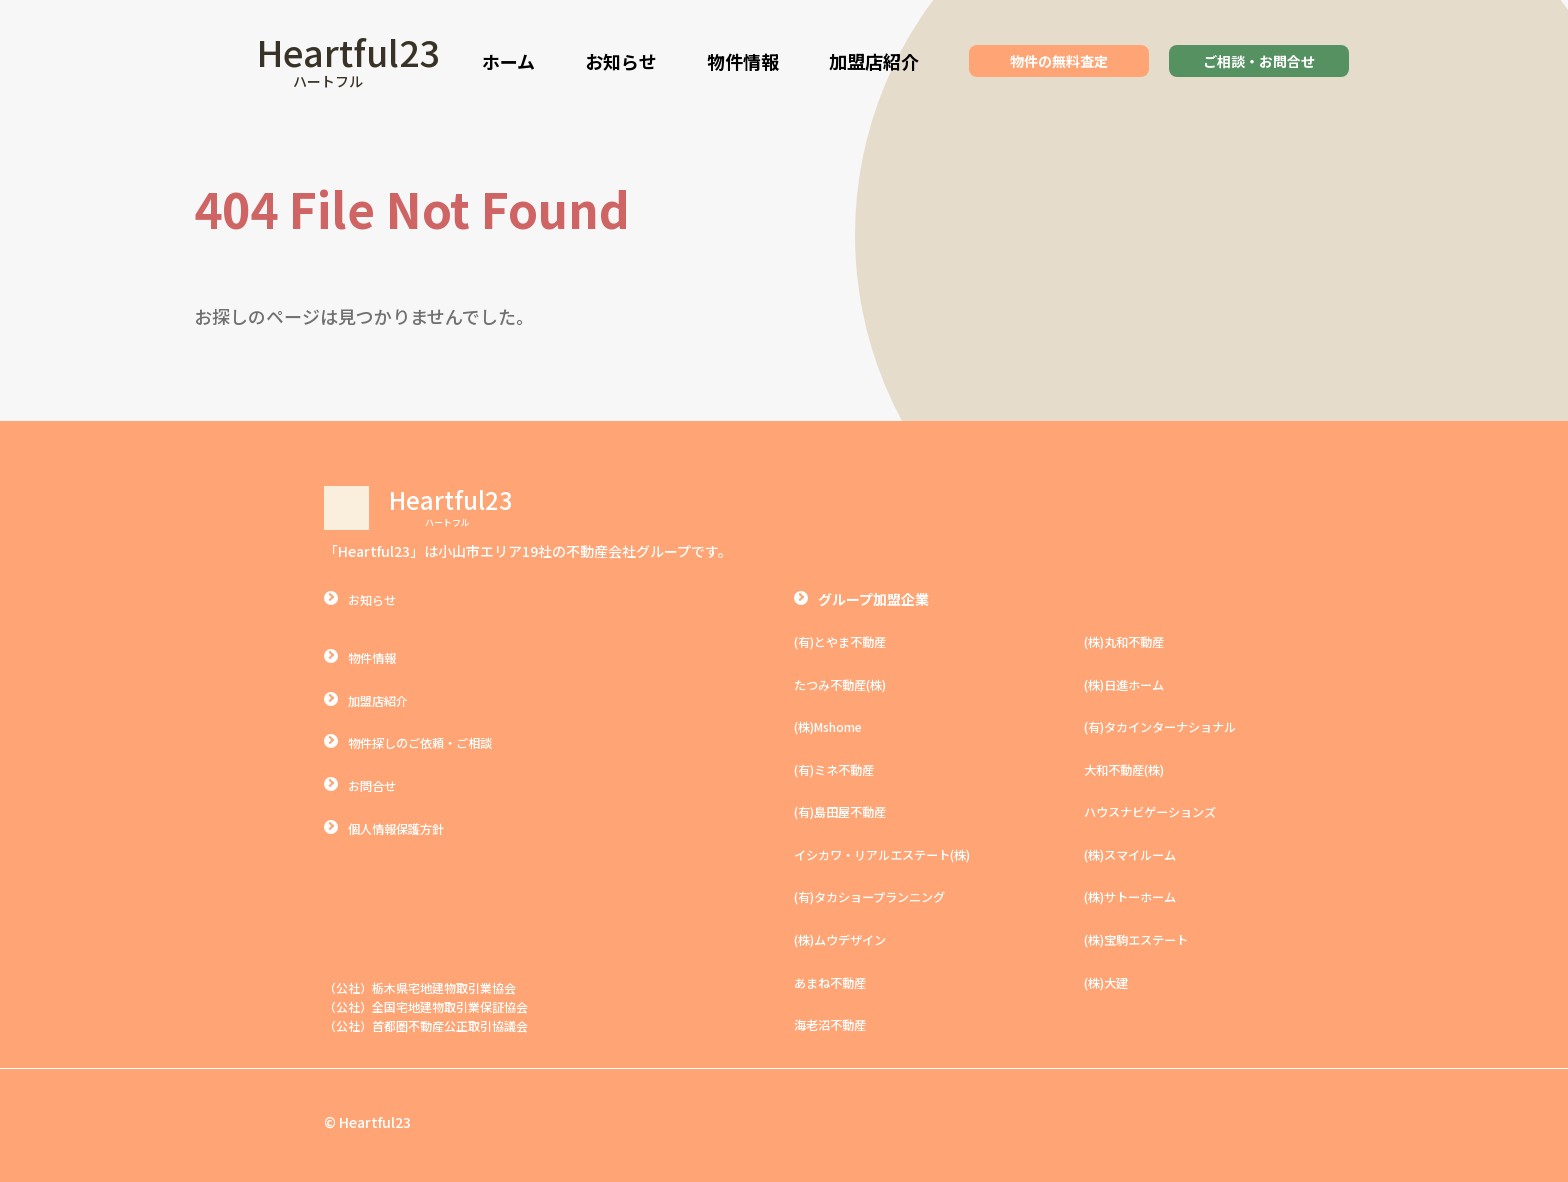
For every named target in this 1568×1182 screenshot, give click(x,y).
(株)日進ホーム (1131, 684)
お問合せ (376, 784)
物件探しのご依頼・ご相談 (432, 742)
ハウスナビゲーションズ (1161, 811)
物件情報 (743, 61)
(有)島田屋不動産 (848, 811)
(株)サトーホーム (1138, 896)
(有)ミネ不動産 (841, 768)
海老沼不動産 (836, 1023)
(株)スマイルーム (1138, 853)
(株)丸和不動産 (1131, 641)
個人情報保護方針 (404, 827)
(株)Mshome (834, 726)
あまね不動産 (836, 980)
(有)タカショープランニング (882, 896)
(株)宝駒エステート (1145, 938)
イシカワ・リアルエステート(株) (897, 853)
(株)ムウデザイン (848, 938)
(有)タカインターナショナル (1173, 726)
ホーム (508, 61)
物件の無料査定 (1059, 61)
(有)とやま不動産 (848, 641)
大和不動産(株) (1131, 768)
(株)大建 (1110, 980)
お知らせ (621, 61)
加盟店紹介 (874, 61)
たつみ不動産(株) (848, 684)
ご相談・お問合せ (1259, 61)
